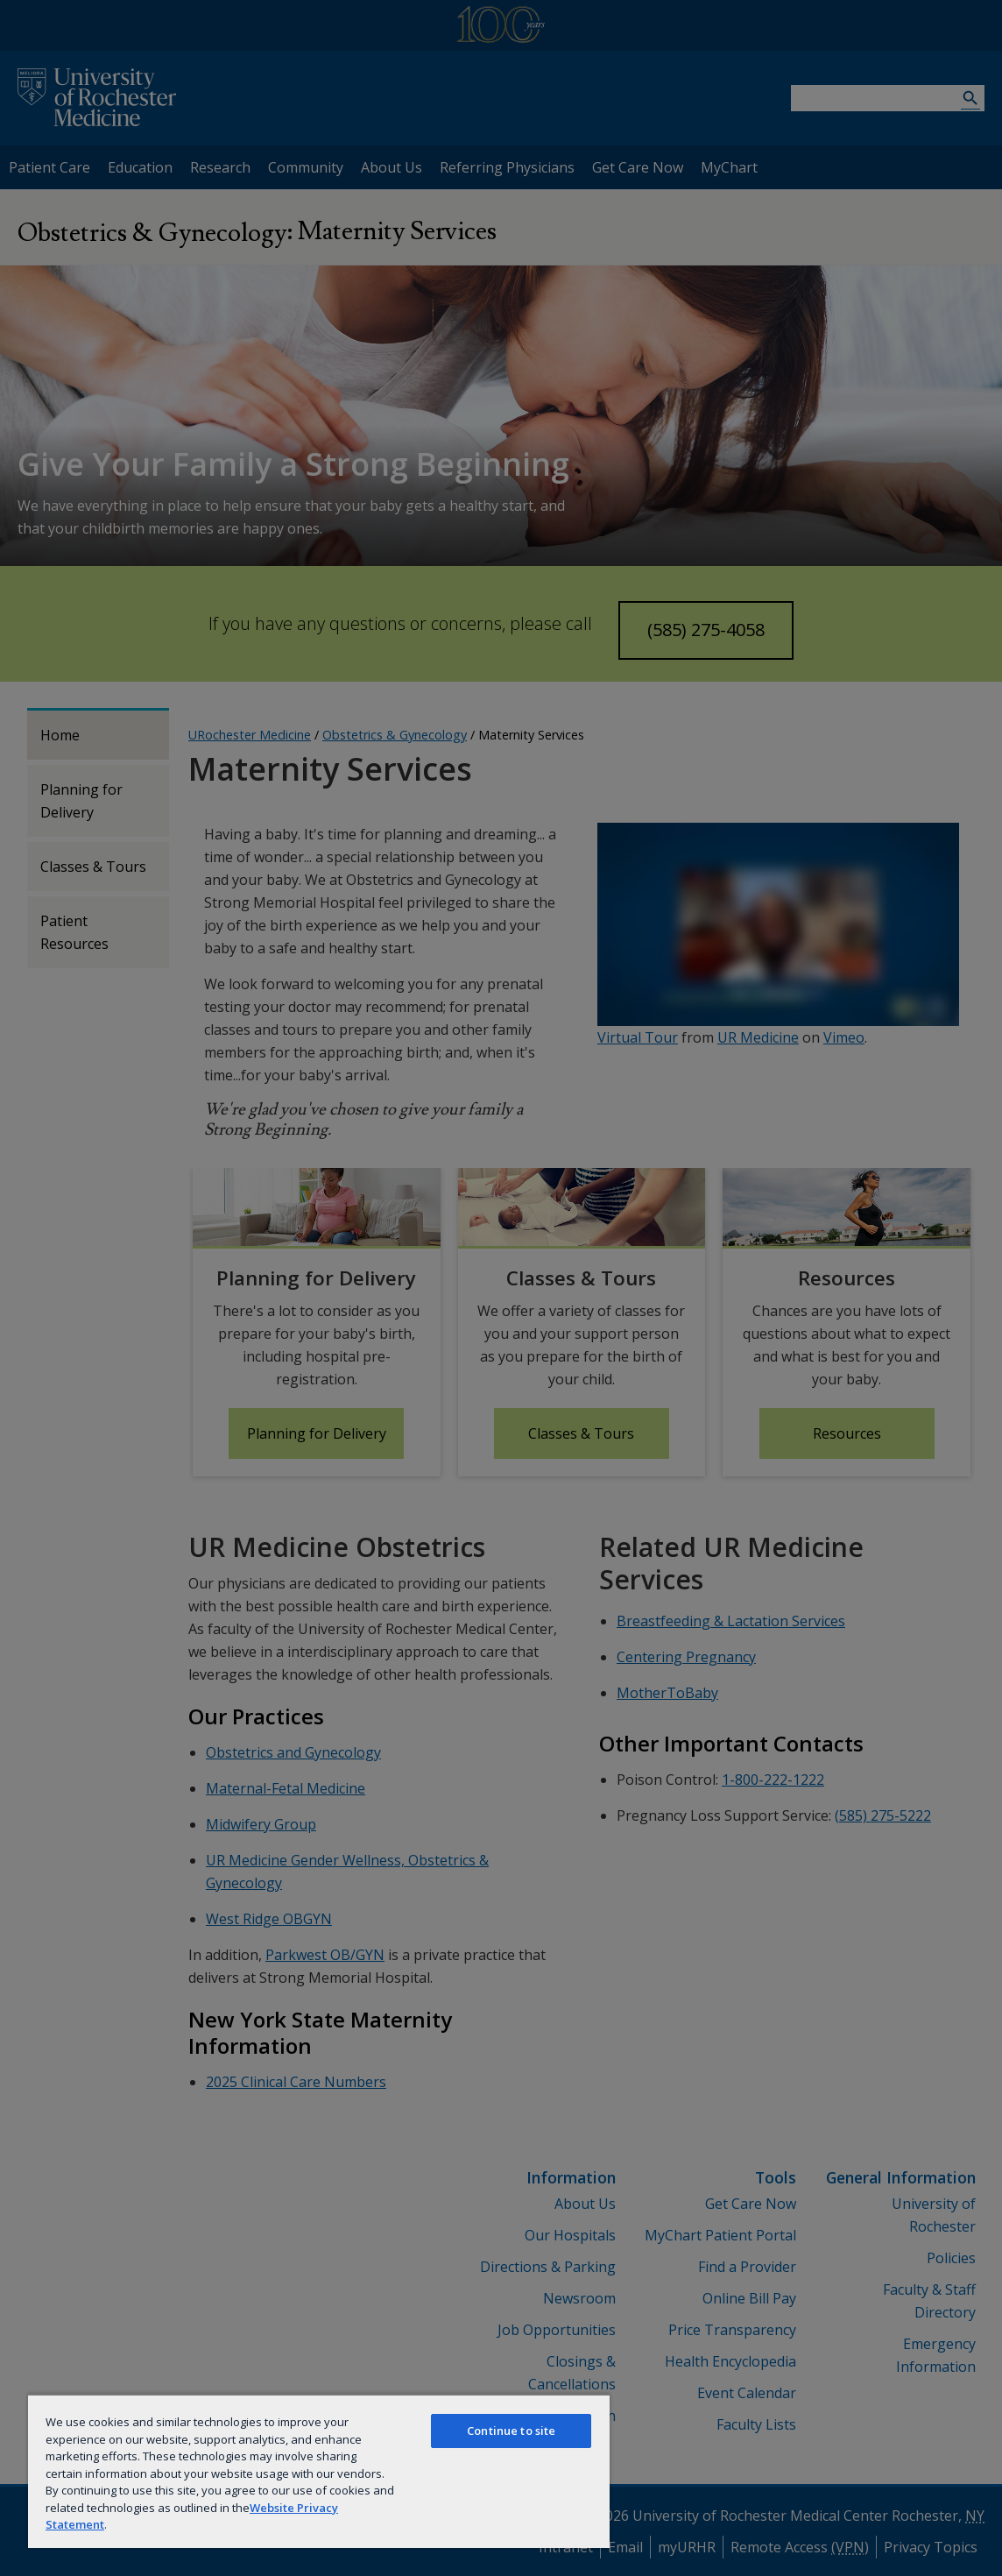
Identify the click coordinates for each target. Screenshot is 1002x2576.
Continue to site (511, 2430)
